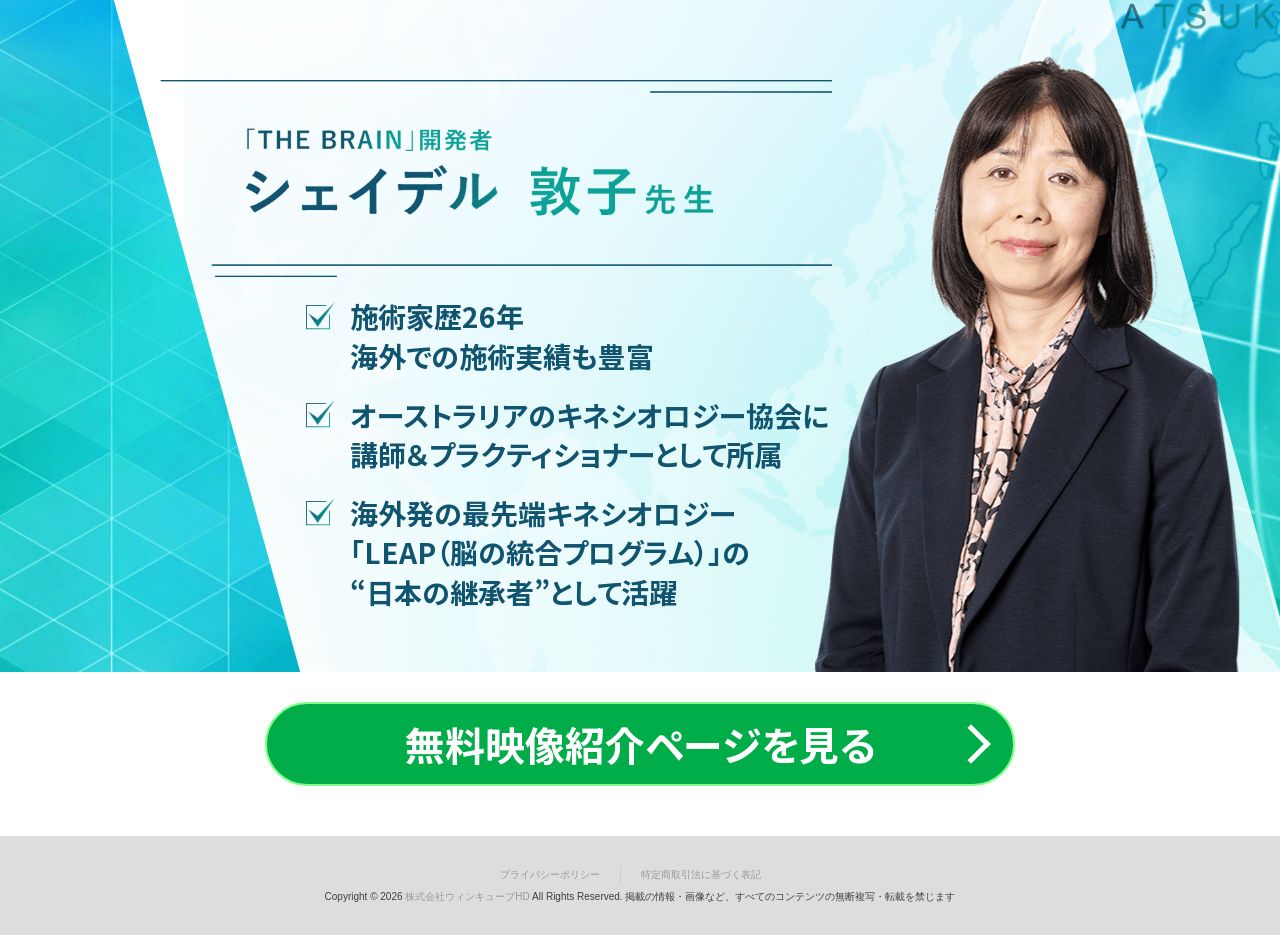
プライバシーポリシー (550, 874)
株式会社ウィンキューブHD (467, 896)
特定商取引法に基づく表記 (701, 874)
